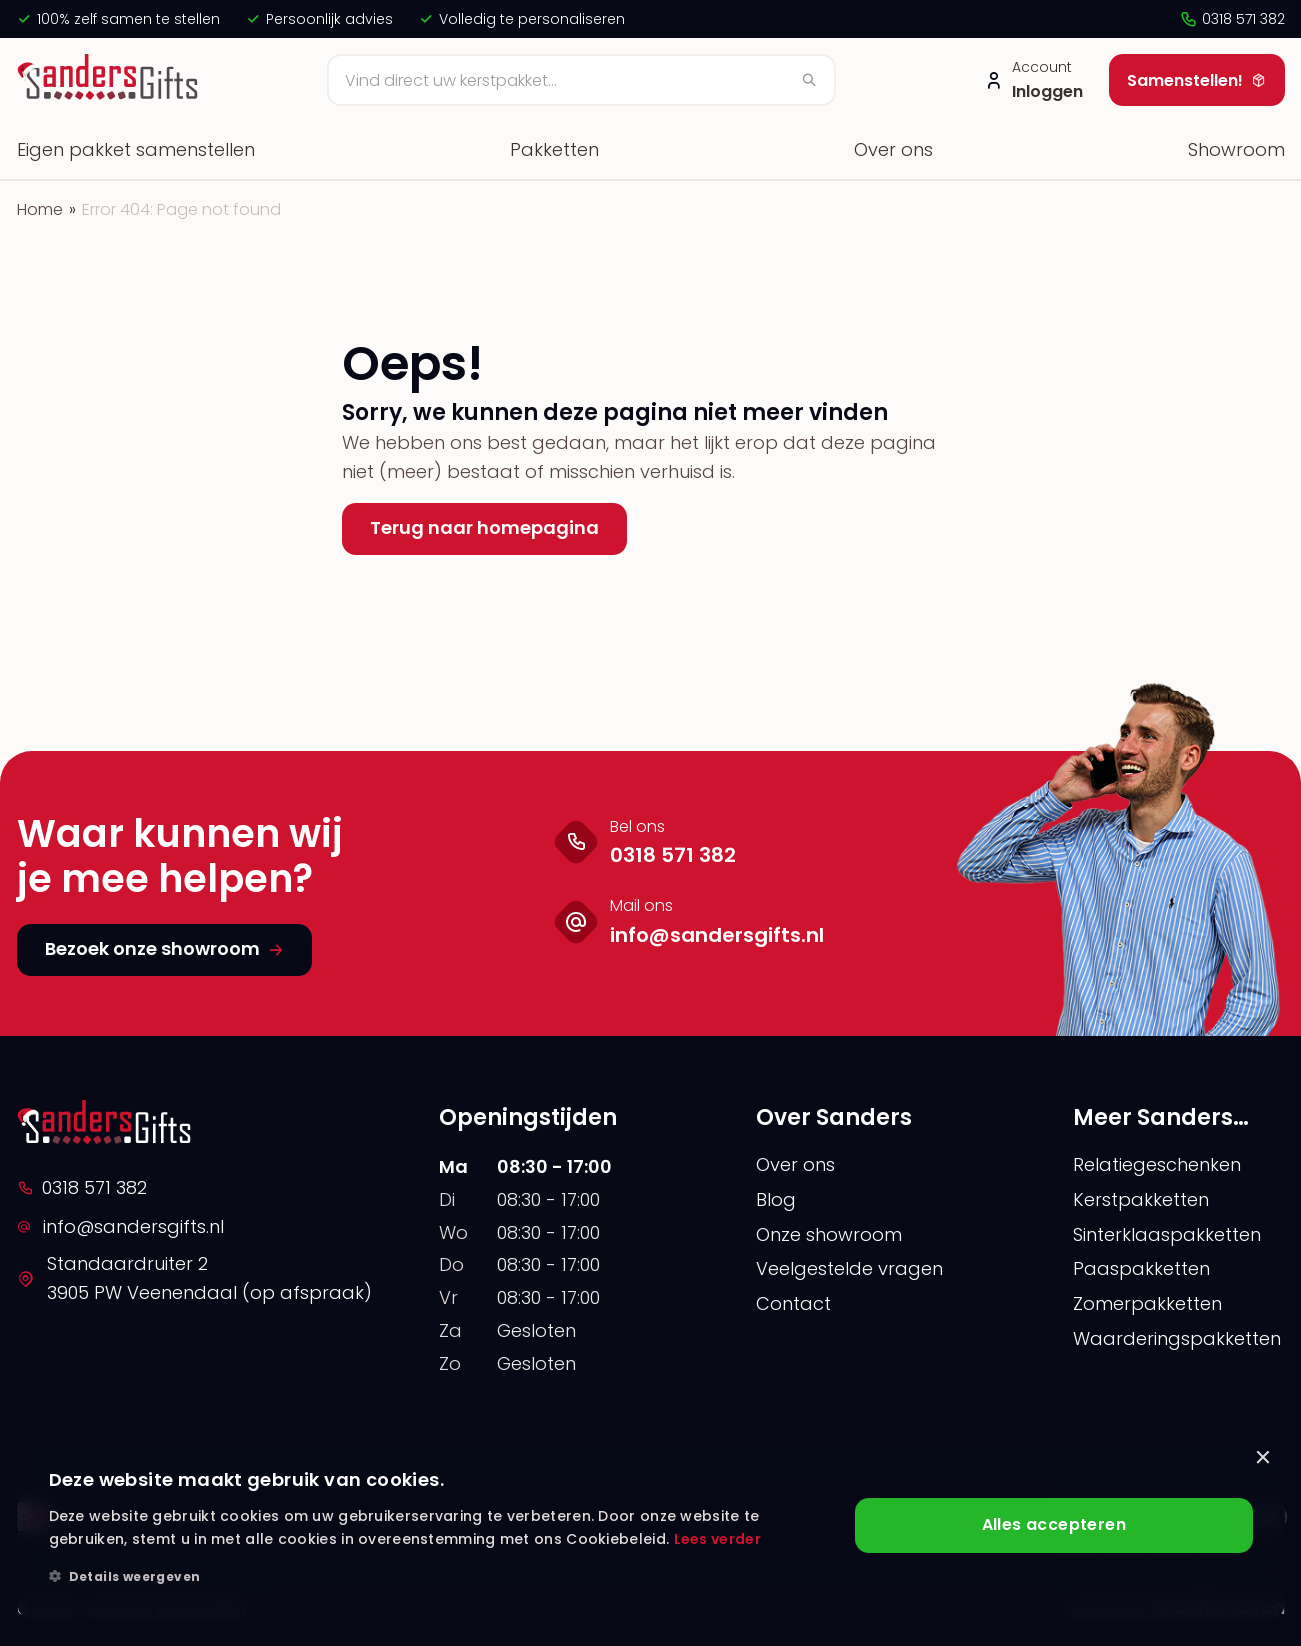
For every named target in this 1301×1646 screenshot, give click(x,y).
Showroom (1236, 149)
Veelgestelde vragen (849, 1268)
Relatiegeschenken (1157, 1164)
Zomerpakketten (1147, 1303)
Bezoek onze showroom (164, 948)
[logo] (110, 80)
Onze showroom (829, 1234)
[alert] (651, 1529)
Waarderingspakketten (1177, 1338)
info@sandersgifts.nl (120, 1226)
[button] (440, 1576)
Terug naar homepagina (484, 527)
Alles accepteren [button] (1054, 1525)
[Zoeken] (582, 80)
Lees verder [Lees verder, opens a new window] (717, 1539)
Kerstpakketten (1141, 1199)
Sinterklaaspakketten (1167, 1234)
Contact (793, 1303)
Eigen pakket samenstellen (136, 149)
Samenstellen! (1197, 80)
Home (40, 209)
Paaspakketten (1141, 1268)
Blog (776, 1199)
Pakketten (554, 149)
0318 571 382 (1232, 19)
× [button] (1262, 1458)
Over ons (893, 149)
